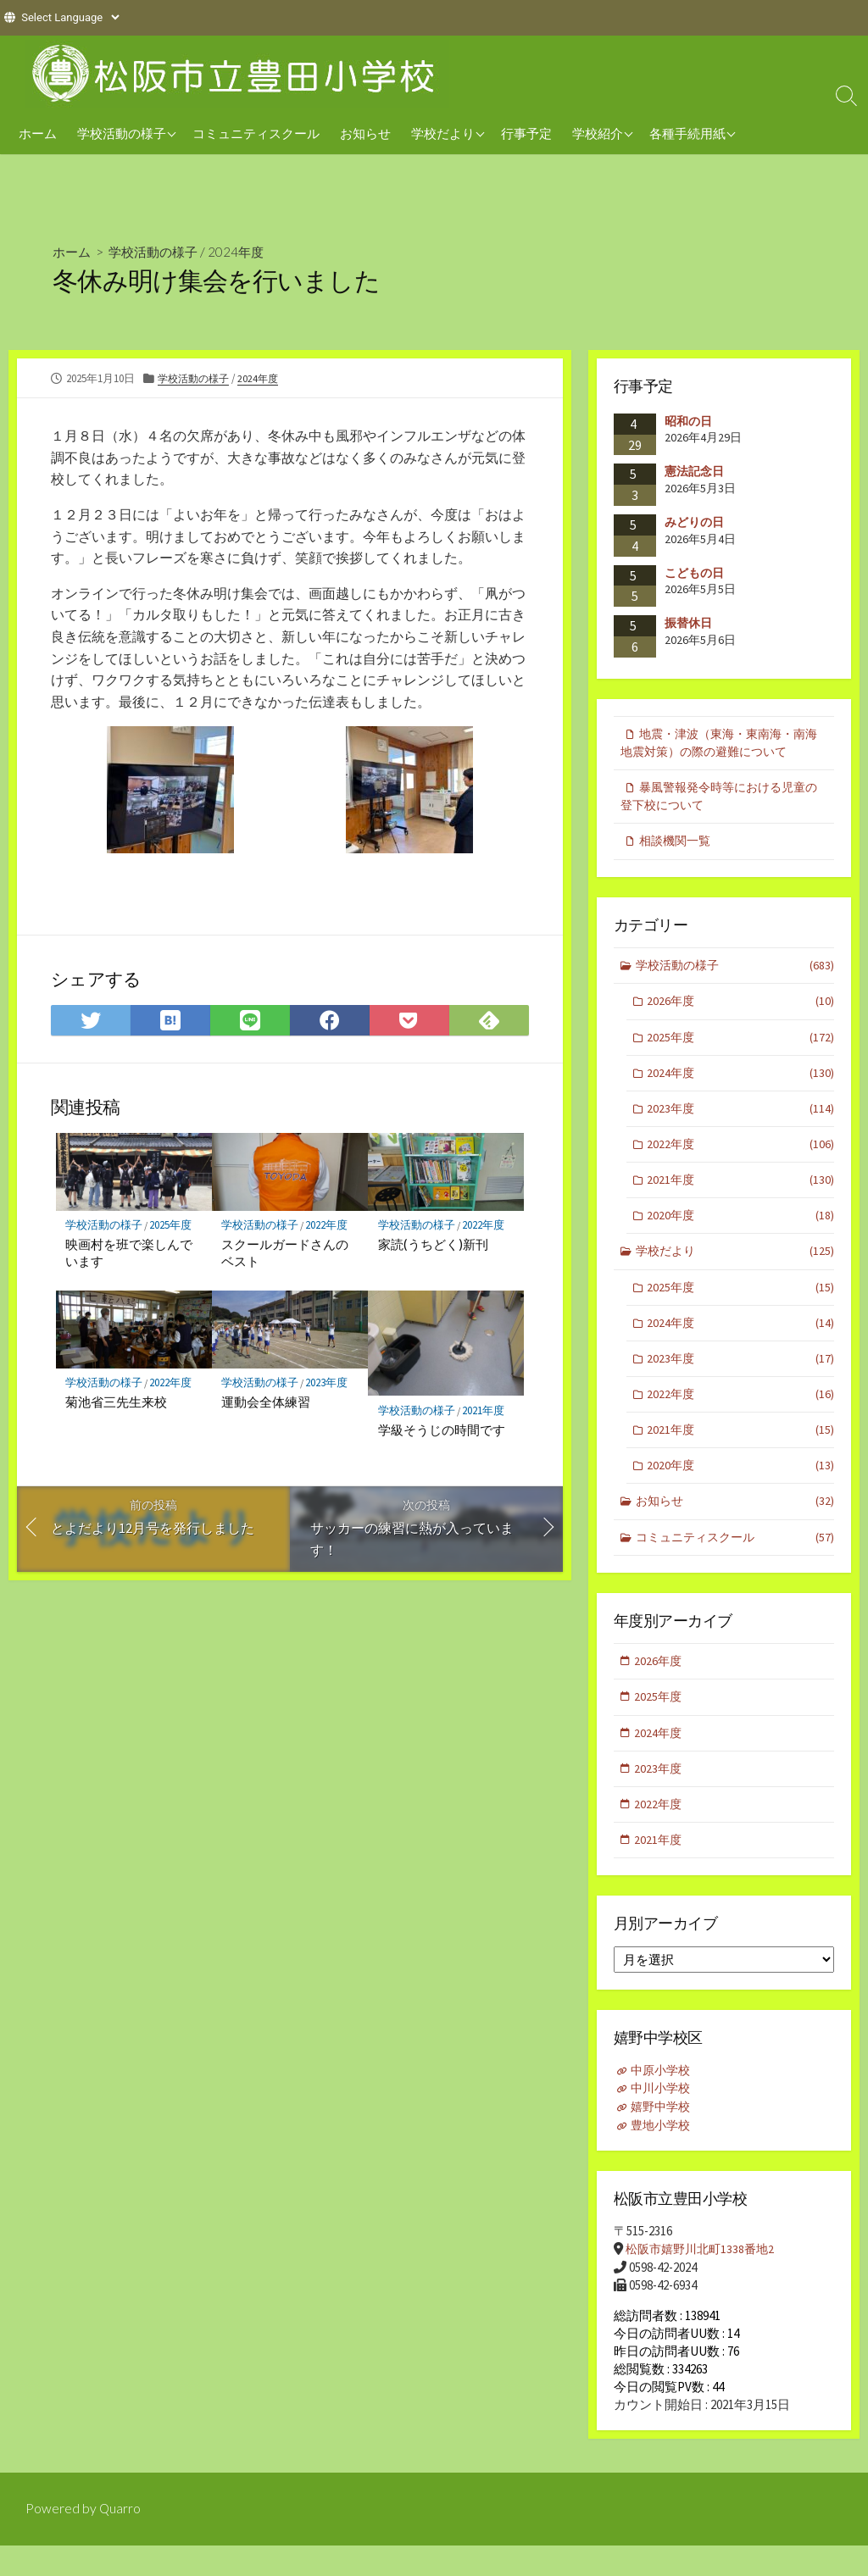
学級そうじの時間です (441, 1431)
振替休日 (688, 622)
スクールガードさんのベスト (285, 1253)
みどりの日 (694, 522)
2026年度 (741, 1009)
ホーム (38, 133)
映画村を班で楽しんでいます (129, 1253)
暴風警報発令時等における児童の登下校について (719, 800)
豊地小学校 (663, 2157)
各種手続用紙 (687, 133)
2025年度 (174, 1226)
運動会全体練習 (266, 1403)
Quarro (120, 2539)
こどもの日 (694, 572)
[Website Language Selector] (70, 17)
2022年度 (330, 1226)
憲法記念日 (694, 471)
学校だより (443, 133)
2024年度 (245, 251)
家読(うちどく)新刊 (433, 1244)
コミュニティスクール (256, 133)
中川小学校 (663, 2120)
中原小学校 (663, 2103)
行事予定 (526, 133)
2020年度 (741, 1231)
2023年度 (330, 1384)
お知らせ (365, 133)
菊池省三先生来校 (117, 1403)
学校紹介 (597, 133)
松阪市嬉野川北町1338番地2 (704, 2280)
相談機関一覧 (678, 846)
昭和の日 (688, 421)
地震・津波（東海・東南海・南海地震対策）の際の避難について (719, 744)
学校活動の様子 (121, 133)
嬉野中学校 (663, 2139)
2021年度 (486, 1411)
